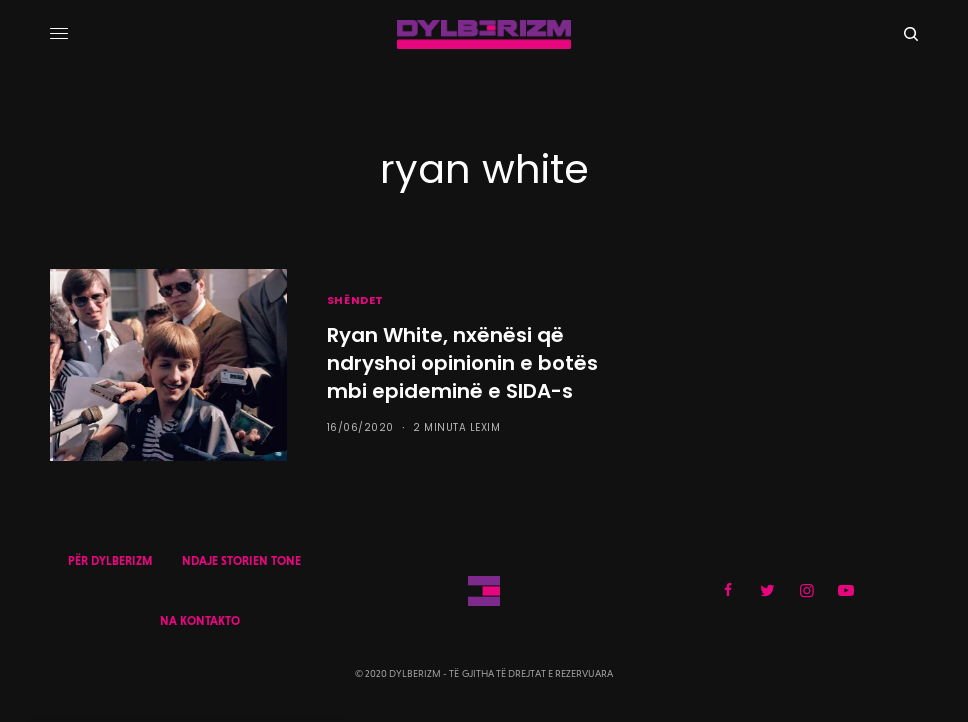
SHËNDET (355, 300)
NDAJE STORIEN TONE (241, 561)
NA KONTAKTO (200, 621)
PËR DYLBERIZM (110, 561)
